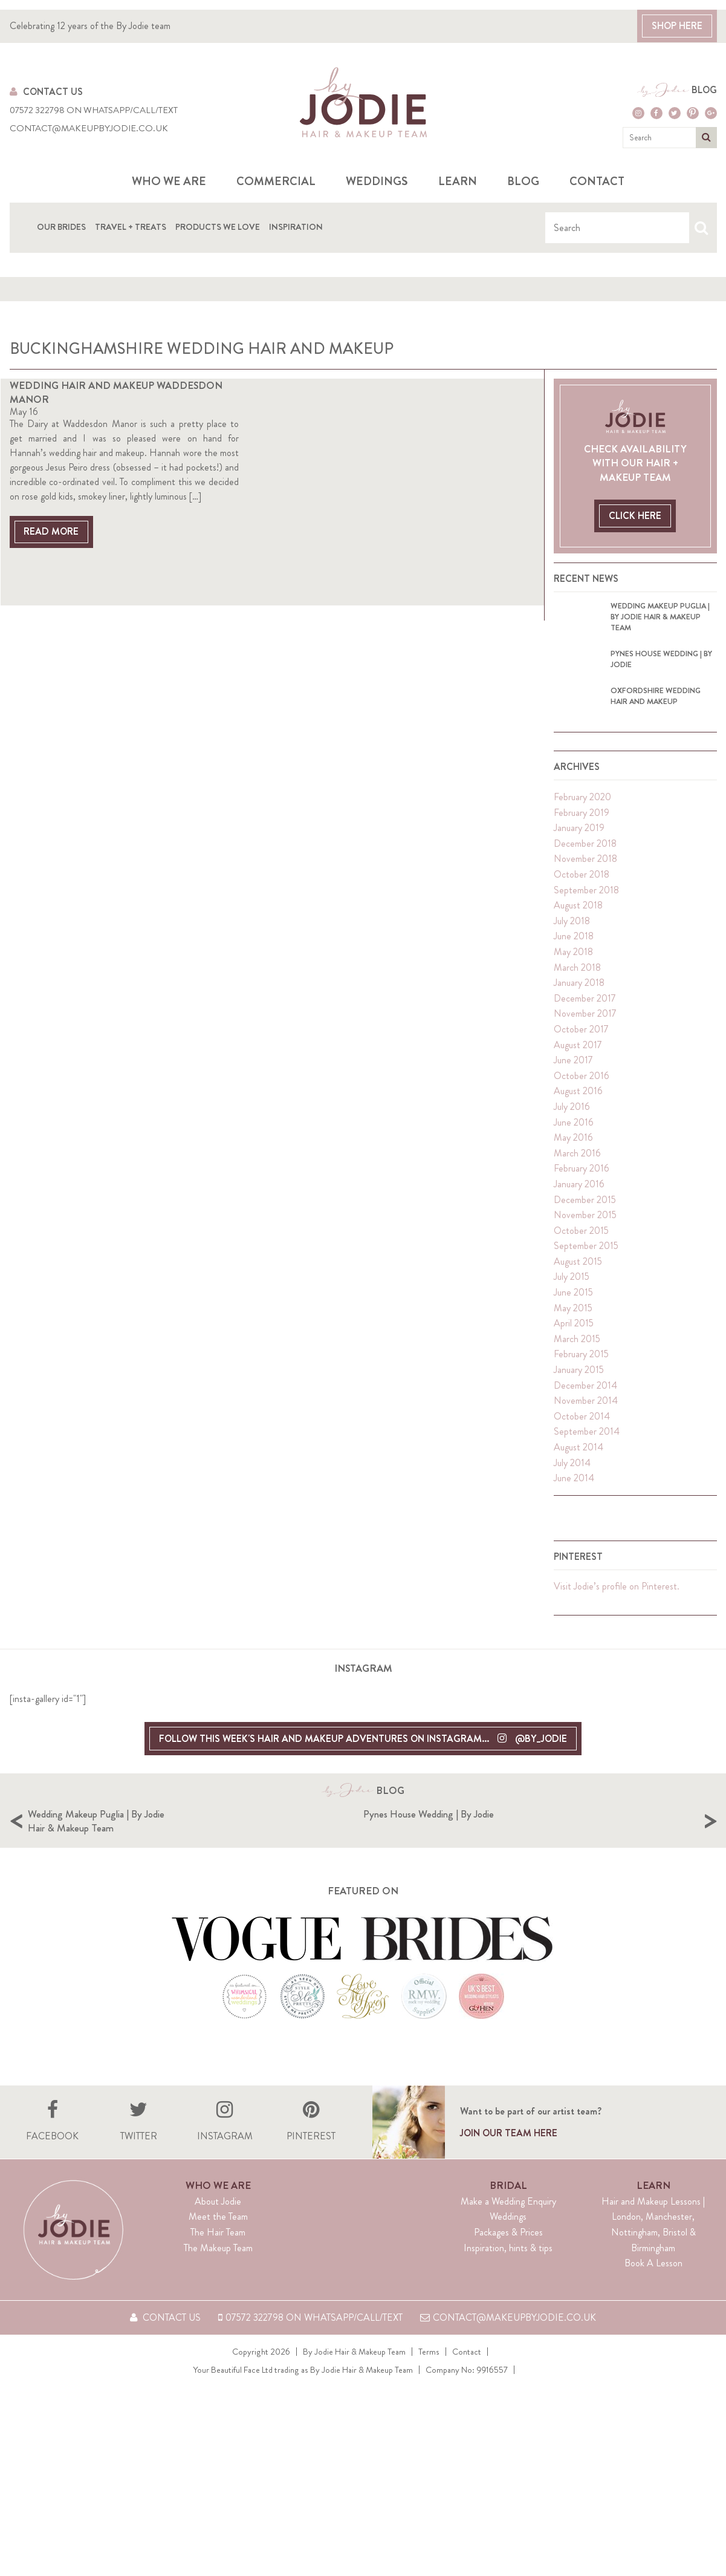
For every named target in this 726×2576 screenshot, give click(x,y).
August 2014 (578, 1474)
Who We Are (218, 2250)
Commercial (276, 180)
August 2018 (578, 932)
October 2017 (581, 1056)
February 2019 (581, 839)
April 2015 (574, 1350)
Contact (596, 180)
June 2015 (573, 1319)
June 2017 (573, 1087)
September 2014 (587, 1459)
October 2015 (581, 1257)
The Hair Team (217, 2297)
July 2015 (571, 1304)
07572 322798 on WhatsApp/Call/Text (94, 110)
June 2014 (574, 1505)
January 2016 (579, 1211)
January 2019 (579, 855)
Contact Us (46, 91)
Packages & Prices (508, 2297)
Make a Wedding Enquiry (508, 2266)
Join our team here (508, 2198)
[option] (195, 1867)
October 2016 (581, 1102)
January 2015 (579, 1397)
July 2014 (572, 1489)
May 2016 (573, 1165)
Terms (428, 2416)
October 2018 (581, 901)
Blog (704, 89)
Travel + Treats (130, 226)
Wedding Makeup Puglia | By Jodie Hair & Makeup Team (266, 1847)
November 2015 (585, 1242)
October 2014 (582, 1443)
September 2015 (586, 1273)
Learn (457, 180)
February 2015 (581, 1381)
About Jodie (218, 2266)
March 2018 (577, 994)
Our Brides (61, 226)
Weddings (377, 180)
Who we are (169, 180)
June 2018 (574, 963)
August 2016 (578, 1118)
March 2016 (577, 1180)
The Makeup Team (218, 2313)
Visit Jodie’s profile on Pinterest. (616, 1613)
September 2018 (586, 917)
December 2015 (585, 1226)
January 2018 (579, 1010)
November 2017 (585, 1041)
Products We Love (217, 226)
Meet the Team (218, 2282)
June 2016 (574, 1149)
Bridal (508, 2250)
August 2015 (578, 1288)
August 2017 (578, 1071)
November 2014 (586, 1428)
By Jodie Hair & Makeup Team (354, 2416)
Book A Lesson (653, 2328)
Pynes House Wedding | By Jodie (598, 1840)
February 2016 (581, 1195)
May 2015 (573, 1335)
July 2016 (572, 1134)
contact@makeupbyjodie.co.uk (89, 128)
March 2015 (577, 1365)
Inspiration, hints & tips (508, 2313)
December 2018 (585, 870)
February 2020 (582, 824)
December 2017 (585, 1025)
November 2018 (585, 886)
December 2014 (585, 1412)
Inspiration (296, 226)
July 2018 (572, 947)
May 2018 (573, 979)
